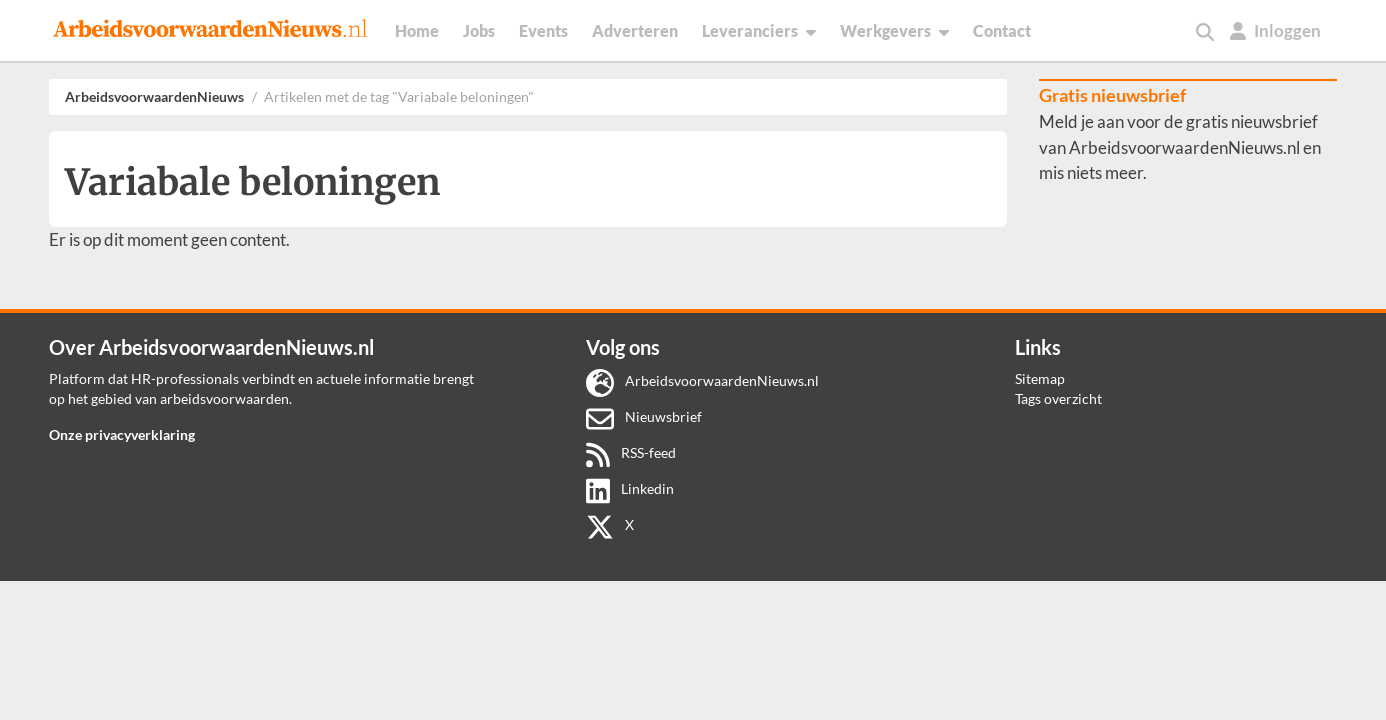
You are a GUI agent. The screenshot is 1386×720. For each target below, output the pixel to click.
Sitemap (1040, 378)
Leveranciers (759, 31)
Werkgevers (894, 31)
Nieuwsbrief (644, 416)
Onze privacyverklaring (122, 434)
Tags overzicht (1058, 398)
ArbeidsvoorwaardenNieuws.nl (702, 380)
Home (417, 30)
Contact (1002, 30)
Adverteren (635, 30)
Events (543, 30)
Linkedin (630, 488)
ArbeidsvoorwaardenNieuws (154, 96)
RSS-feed (631, 452)
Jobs (479, 30)
